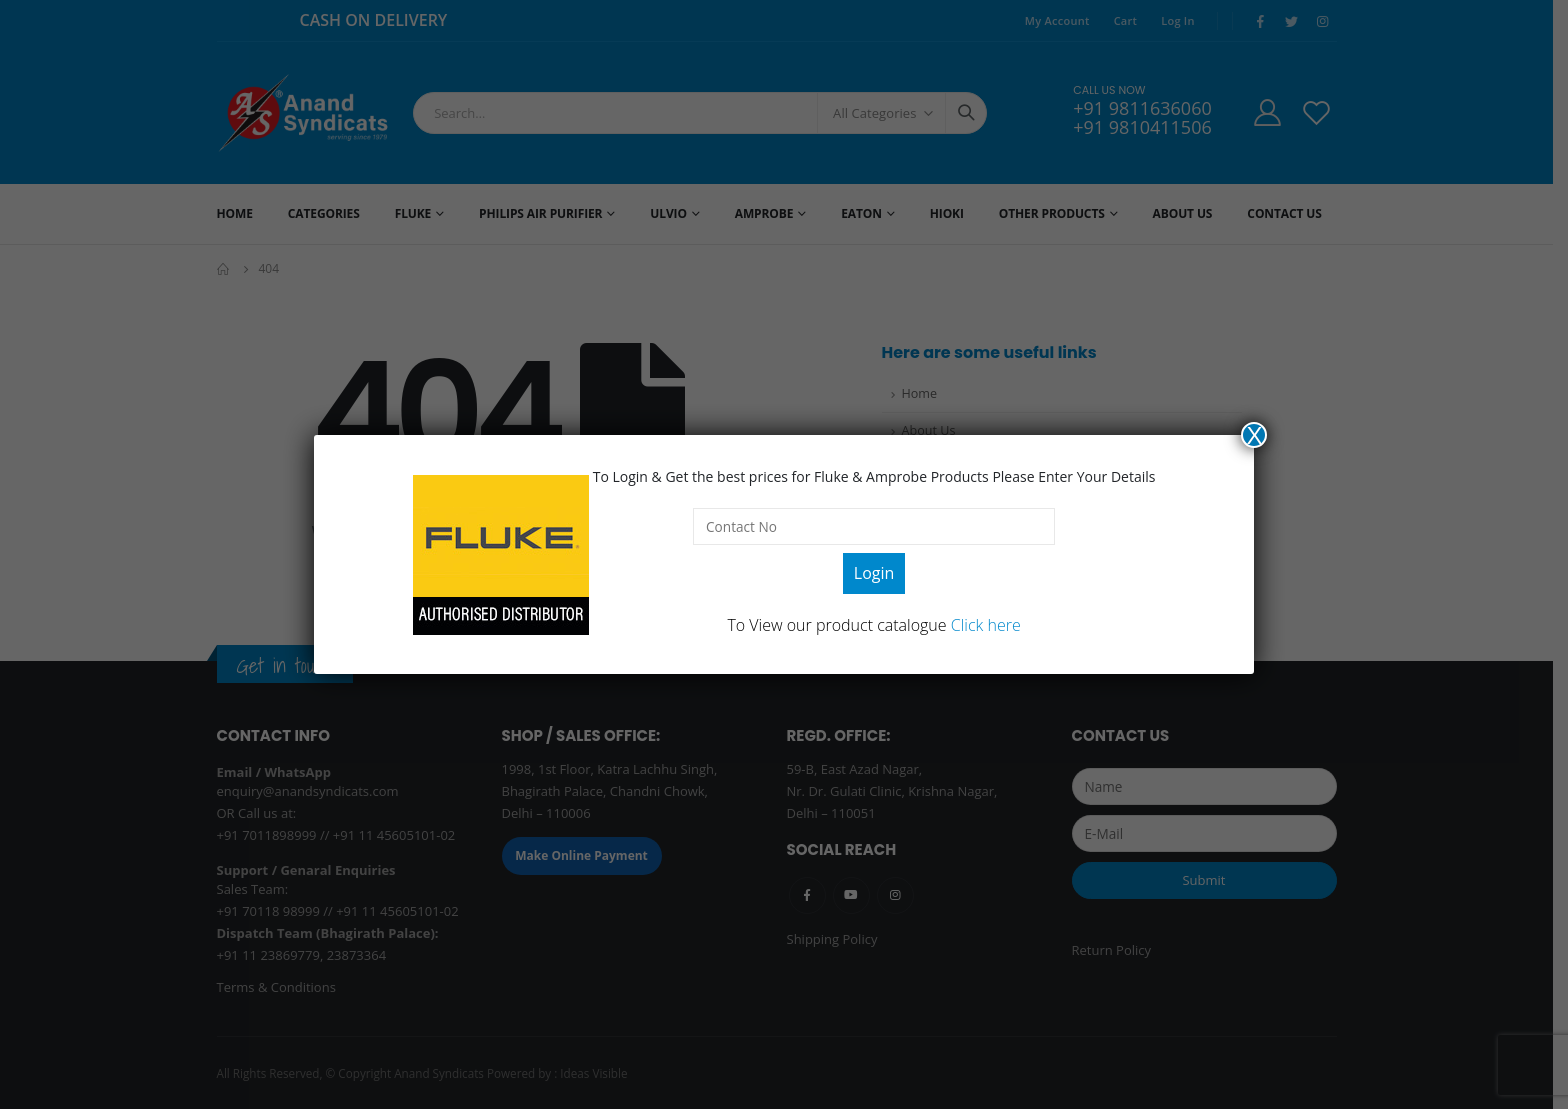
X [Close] (1254, 435)
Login (874, 573)
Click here (986, 625)
